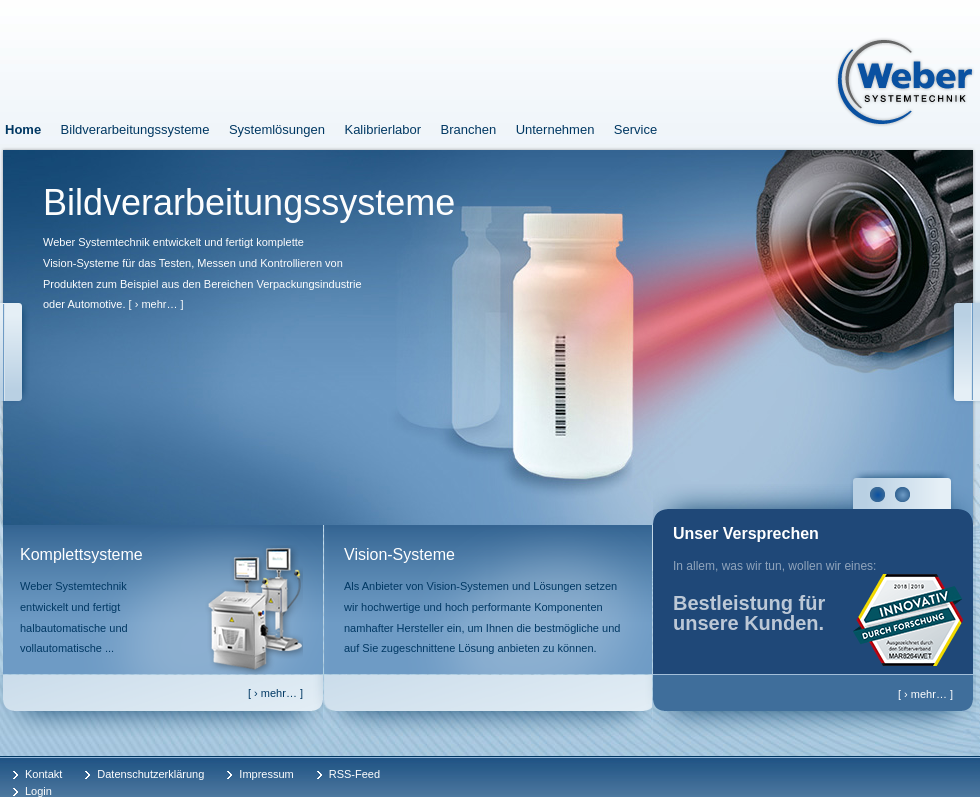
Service (635, 129)
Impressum (266, 774)
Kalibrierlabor (382, 129)
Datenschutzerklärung (150, 774)
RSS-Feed (354, 774)
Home (23, 129)
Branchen (469, 129)
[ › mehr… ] (156, 304)
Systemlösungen (277, 129)
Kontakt (43, 774)
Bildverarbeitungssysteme (135, 129)
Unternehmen (555, 129)
